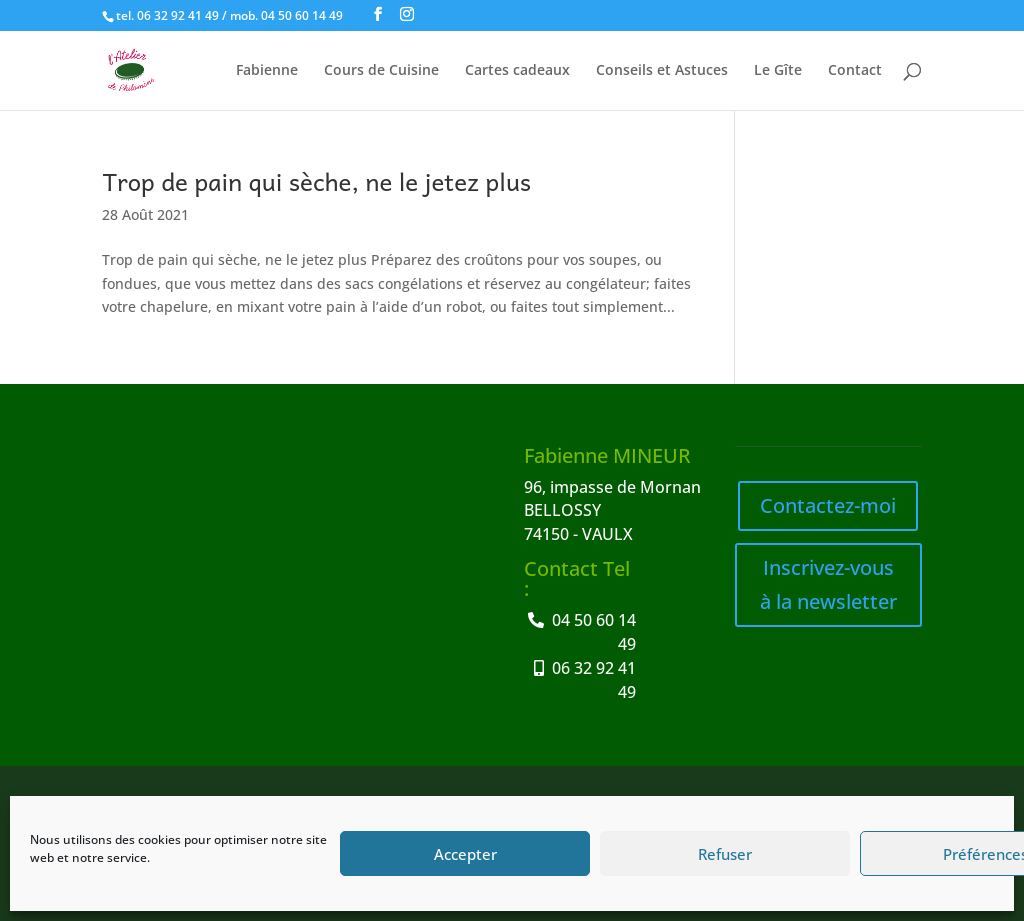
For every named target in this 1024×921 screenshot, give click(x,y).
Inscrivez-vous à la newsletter (828, 584)
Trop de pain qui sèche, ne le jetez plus (316, 181)
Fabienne (267, 71)
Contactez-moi (828, 505)
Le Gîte (778, 71)
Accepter (465, 854)
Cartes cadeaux (517, 71)
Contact (855, 71)
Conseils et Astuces (662, 71)
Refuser (725, 854)
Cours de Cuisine (381, 71)
